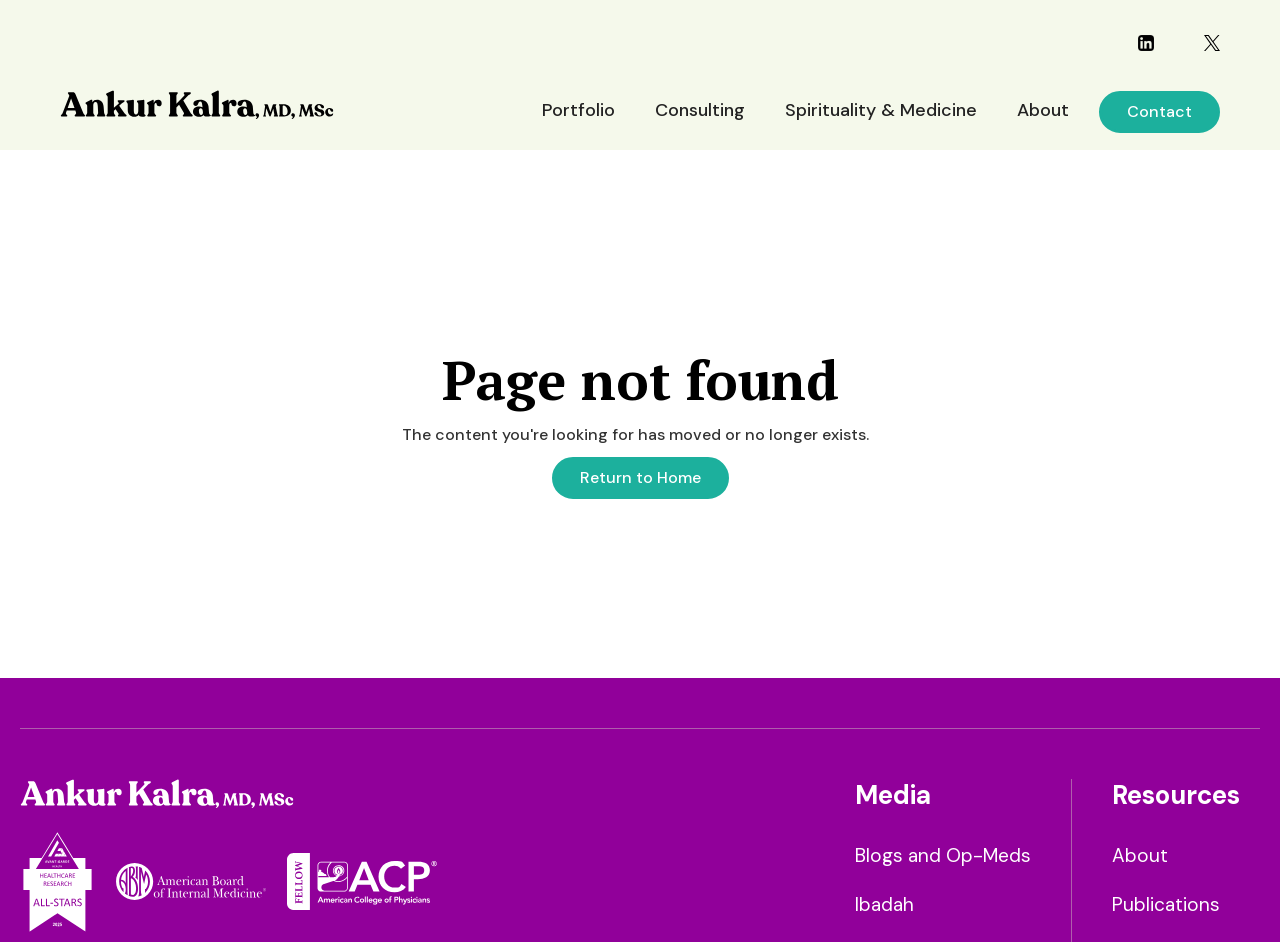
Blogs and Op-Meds (943, 855)
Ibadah (884, 904)
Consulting (700, 110)
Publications (1166, 904)
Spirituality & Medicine (881, 110)
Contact (1159, 111)
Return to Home (640, 477)
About (1043, 110)
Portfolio (578, 110)
